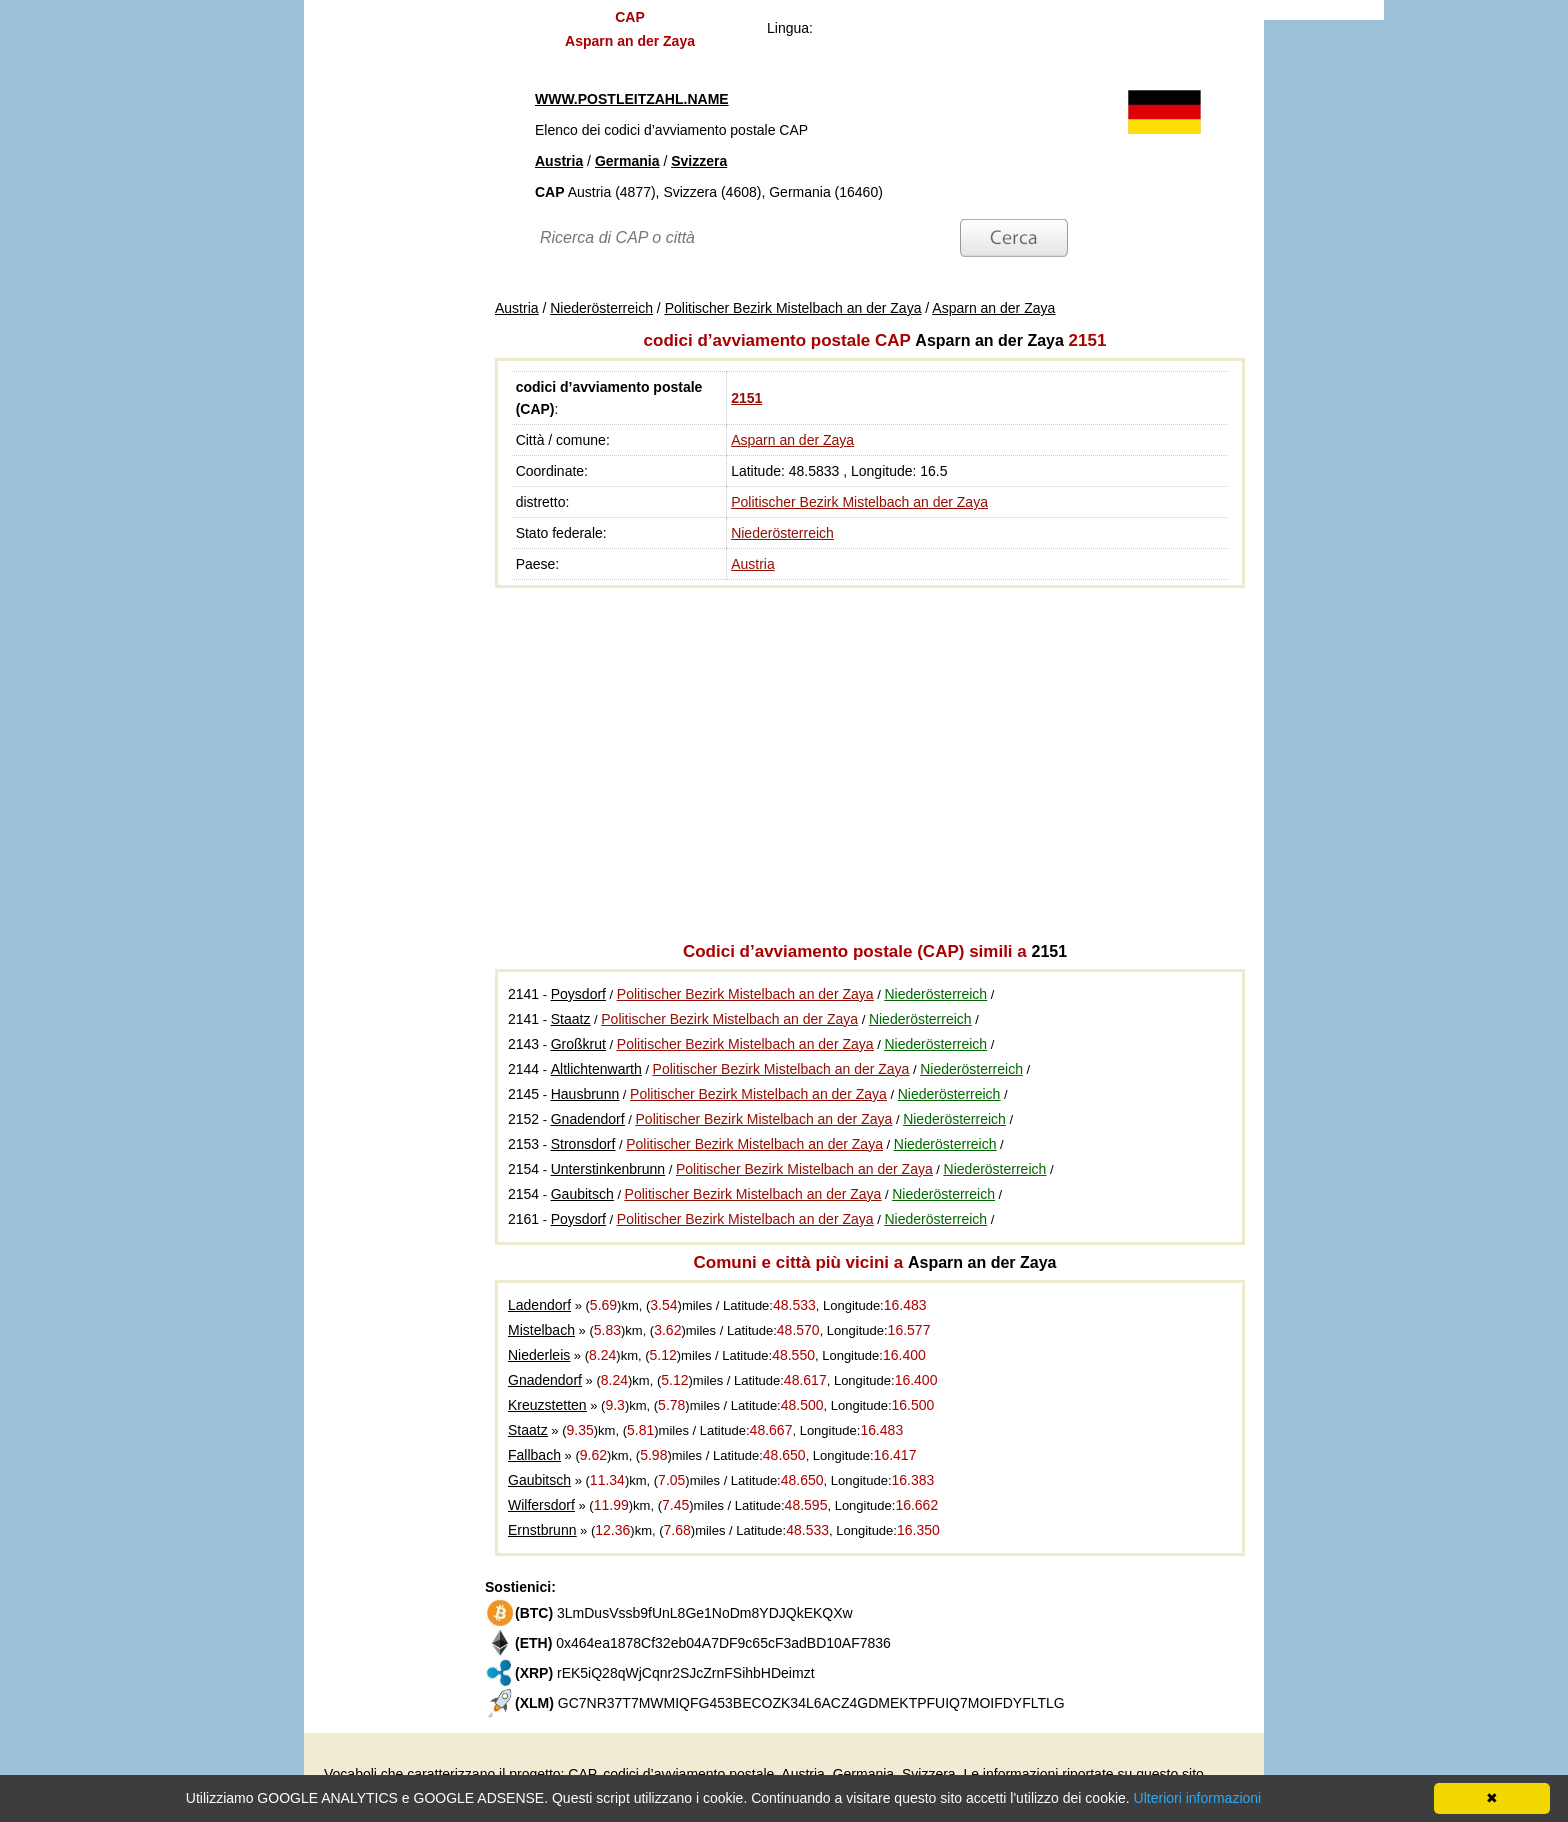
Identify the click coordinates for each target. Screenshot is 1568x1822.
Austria (753, 564)
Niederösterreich (782, 533)
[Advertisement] (374, 310)
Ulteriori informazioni (1198, 1798)
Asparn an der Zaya (792, 440)
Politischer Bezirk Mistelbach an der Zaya (859, 502)
